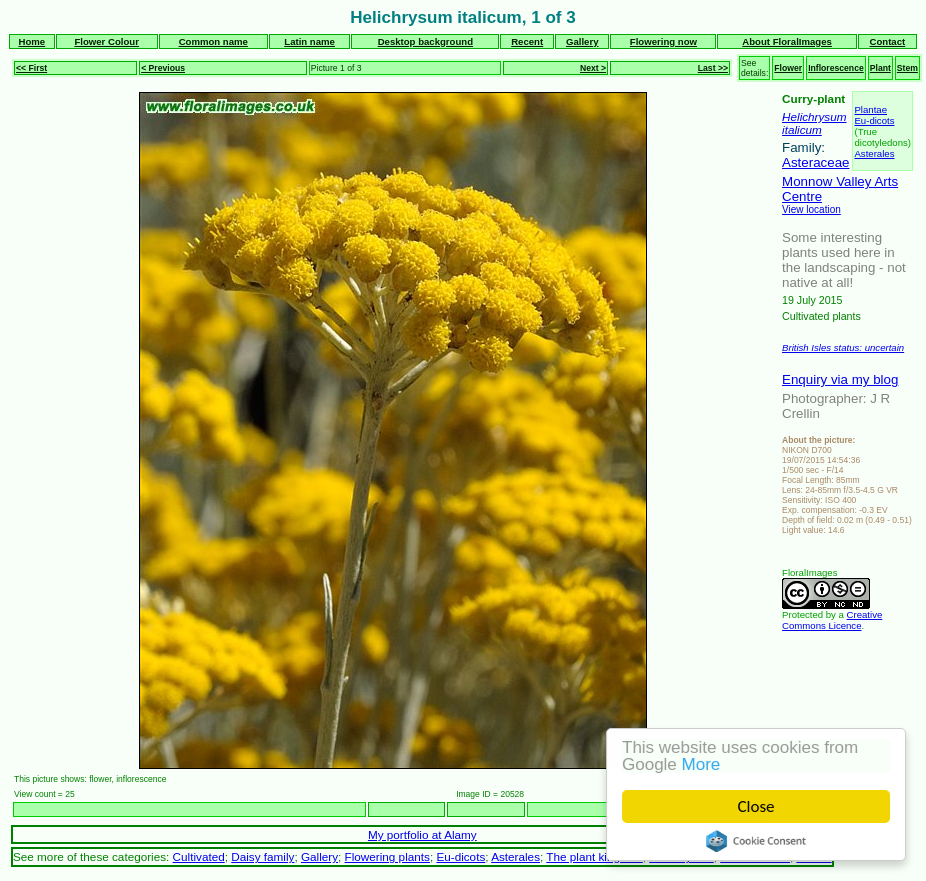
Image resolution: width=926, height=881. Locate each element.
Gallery (582, 41)
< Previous (163, 68)
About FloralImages (787, 41)
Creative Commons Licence (832, 620)
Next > (593, 68)
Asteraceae (815, 162)
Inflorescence (836, 68)
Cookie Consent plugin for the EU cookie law (756, 841)
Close (756, 806)
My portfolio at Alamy (422, 834)
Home (32, 41)
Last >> (713, 68)
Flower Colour (106, 41)
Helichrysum (814, 116)
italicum (802, 129)
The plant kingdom (594, 856)
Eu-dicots (874, 120)
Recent (527, 41)
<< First (31, 68)
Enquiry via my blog (840, 379)
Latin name (309, 41)
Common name (213, 41)
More (701, 764)
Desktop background (425, 41)
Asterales (874, 153)
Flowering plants (387, 856)
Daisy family (262, 856)
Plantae (870, 109)
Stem (907, 68)
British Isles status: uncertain (843, 347)
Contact (888, 41)
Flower (788, 68)
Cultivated (199, 856)
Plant (880, 68)
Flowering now (663, 41)
